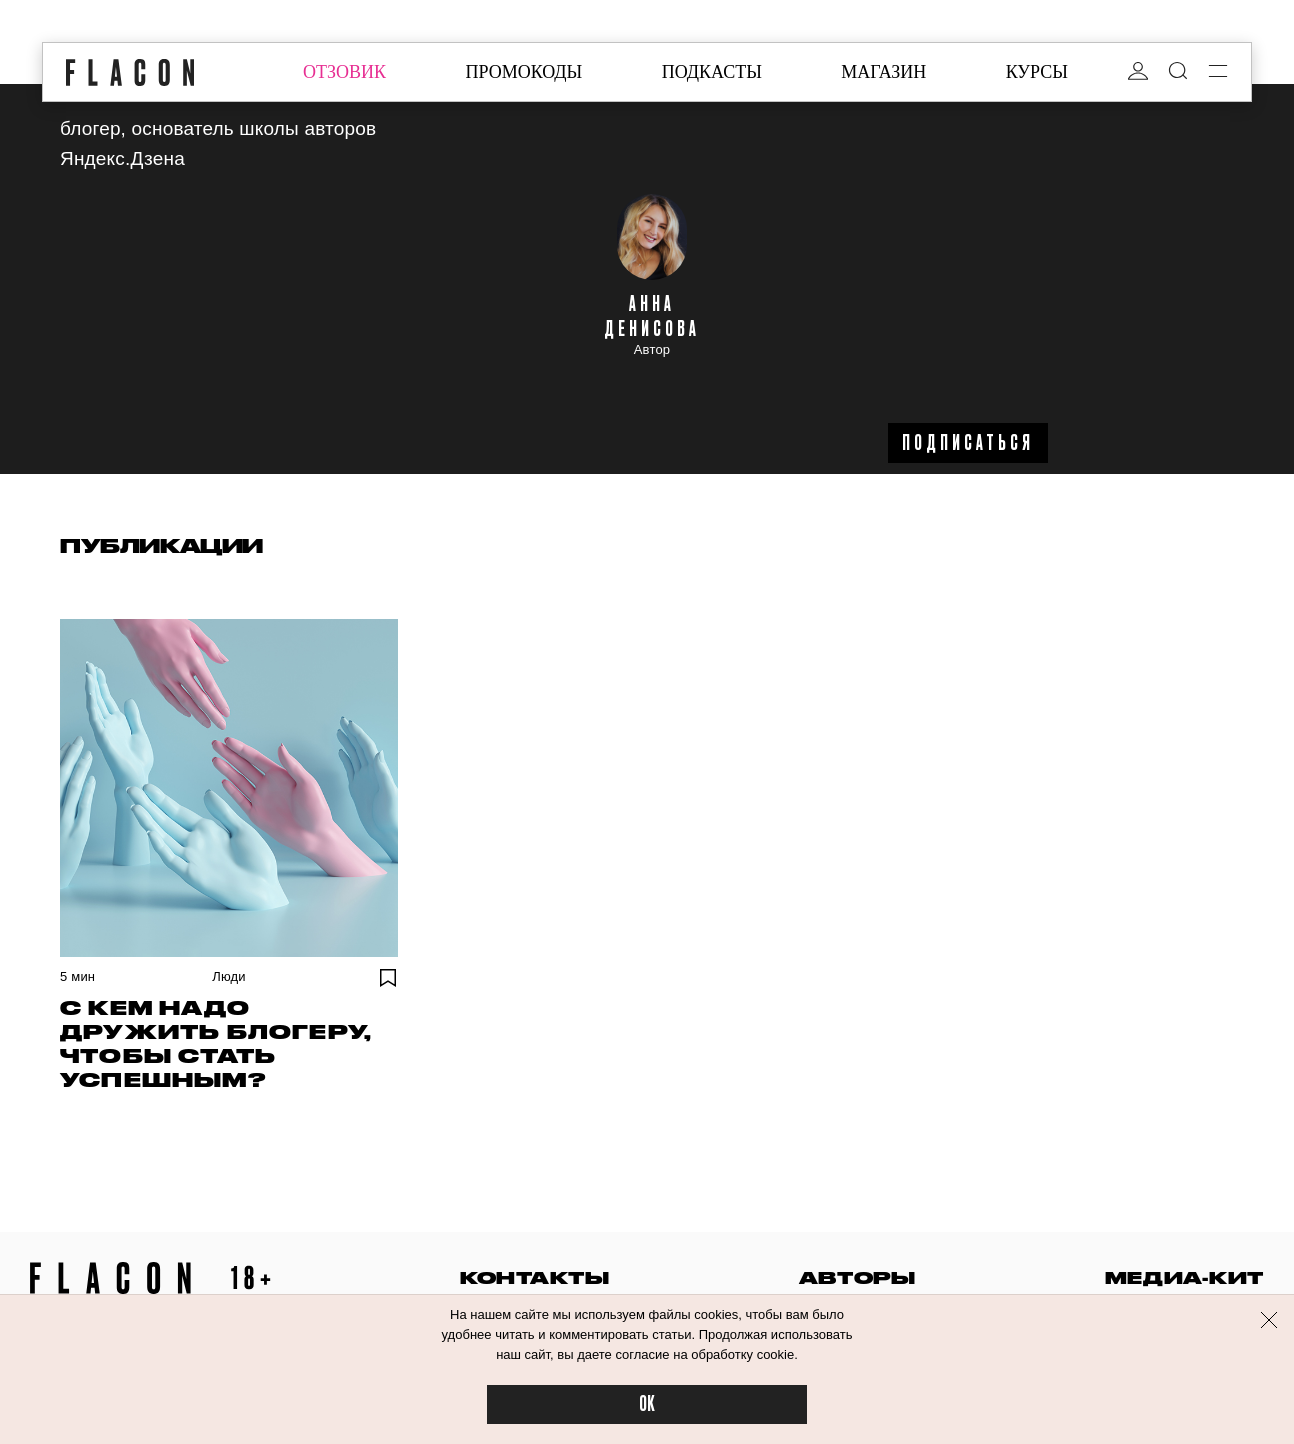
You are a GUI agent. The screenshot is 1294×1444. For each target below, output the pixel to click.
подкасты (712, 72)
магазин (883, 72)
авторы (857, 1277)
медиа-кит (1184, 1277)
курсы (1037, 72)
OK (647, 1404)
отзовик (344, 72)
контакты (535, 1277)
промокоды (523, 72)
